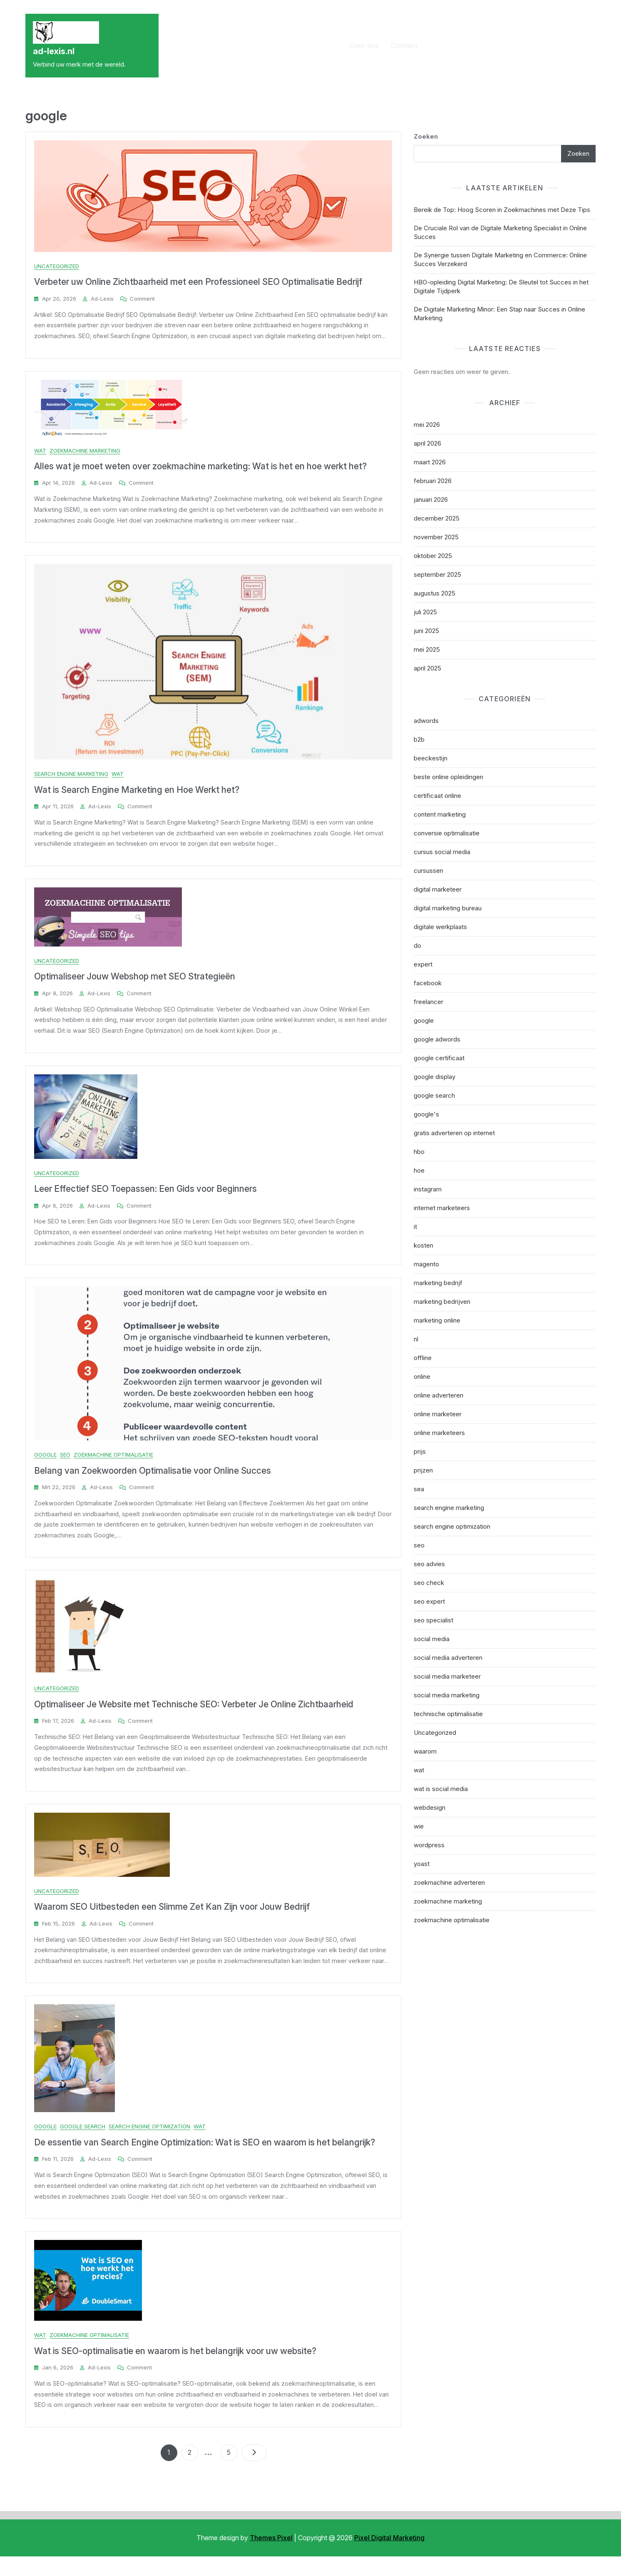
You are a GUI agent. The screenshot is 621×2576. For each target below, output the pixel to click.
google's (426, 1114)
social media (432, 1639)
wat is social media (441, 1789)
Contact (404, 45)
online (422, 1376)
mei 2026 (427, 425)
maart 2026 (430, 462)
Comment (142, 298)
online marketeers (439, 1433)
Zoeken (426, 136)
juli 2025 (425, 612)
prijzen (423, 1470)
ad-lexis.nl (54, 51)
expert (423, 964)
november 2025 (436, 537)
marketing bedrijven (442, 1301)
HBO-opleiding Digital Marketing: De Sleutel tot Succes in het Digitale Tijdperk (501, 286)
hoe (419, 1170)
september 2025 (437, 574)
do (417, 945)
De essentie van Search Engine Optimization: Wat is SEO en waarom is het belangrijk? (204, 2158)
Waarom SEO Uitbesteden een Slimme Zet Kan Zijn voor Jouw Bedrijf (172, 1921)
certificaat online (437, 796)
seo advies (429, 1564)
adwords (426, 721)
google (45, 1464)
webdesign (429, 1807)
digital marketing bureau (448, 908)
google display (434, 1077)
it (415, 1227)
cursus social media (442, 852)
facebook (428, 983)
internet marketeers (442, 1208)
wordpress (429, 1845)
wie (419, 1826)
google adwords (437, 1039)
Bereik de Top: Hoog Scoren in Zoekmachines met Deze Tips (502, 210)
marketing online (437, 1320)
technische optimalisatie (448, 1714)
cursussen (428, 870)
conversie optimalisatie (446, 833)
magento (426, 1264)
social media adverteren (448, 1658)
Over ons (364, 45)
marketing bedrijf (438, 1283)
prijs (420, 1451)
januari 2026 (431, 499)
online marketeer (438, 1414)
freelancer (428, 1002)
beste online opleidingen (448, 777)
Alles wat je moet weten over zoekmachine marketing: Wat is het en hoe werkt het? (200, 468)
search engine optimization (149, 2142)
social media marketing (446, 1695)
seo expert (429, 1601)
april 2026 (427, 443)
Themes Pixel (271, 2557)
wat (40, 452)
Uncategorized (56, 266)
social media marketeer (447, 1676)
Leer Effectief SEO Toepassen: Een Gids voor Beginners (145, 1196)
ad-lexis (102, 298)
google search (82, 2142)
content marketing (440, 814)
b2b (419, 739)
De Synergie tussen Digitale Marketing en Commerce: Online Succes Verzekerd (500, 259)
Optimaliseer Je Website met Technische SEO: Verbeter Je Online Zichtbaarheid (193, 1716)
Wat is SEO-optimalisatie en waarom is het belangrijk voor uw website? (175, 2369)
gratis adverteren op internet (454, 1133)
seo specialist (433, 1620)
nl (416, 1339)
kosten (423, 1245)
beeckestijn (430, 758)
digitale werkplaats (440, 927)
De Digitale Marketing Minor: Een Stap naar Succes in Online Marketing (499, 313)
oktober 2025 (433, 556)
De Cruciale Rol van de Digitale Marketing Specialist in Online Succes (500, 232)
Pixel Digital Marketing (389, 2557)
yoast (422, 1864)
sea (419, 1489)
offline (423, 1358)
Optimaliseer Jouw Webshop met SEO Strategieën (134, 982)
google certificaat (439, 1058)
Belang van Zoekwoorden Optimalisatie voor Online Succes (152, 1480)
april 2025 (427, 668)
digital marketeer (438, 889)
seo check (429, 1583)
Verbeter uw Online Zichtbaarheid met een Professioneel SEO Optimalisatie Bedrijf (198, 282)
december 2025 (437, 518)
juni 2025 (426, 631)
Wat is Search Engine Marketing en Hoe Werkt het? (136, 793)
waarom (425, 1751)
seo (65, 1464)
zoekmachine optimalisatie (113, 1464)
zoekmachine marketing (85, 452)
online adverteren (438, 1395)
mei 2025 (427, 649)
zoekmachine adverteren (449, 1882)
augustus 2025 (434, 593)
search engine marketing (71, 777)
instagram (428, 1189)
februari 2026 (433, 481)
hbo (419, 1152)
